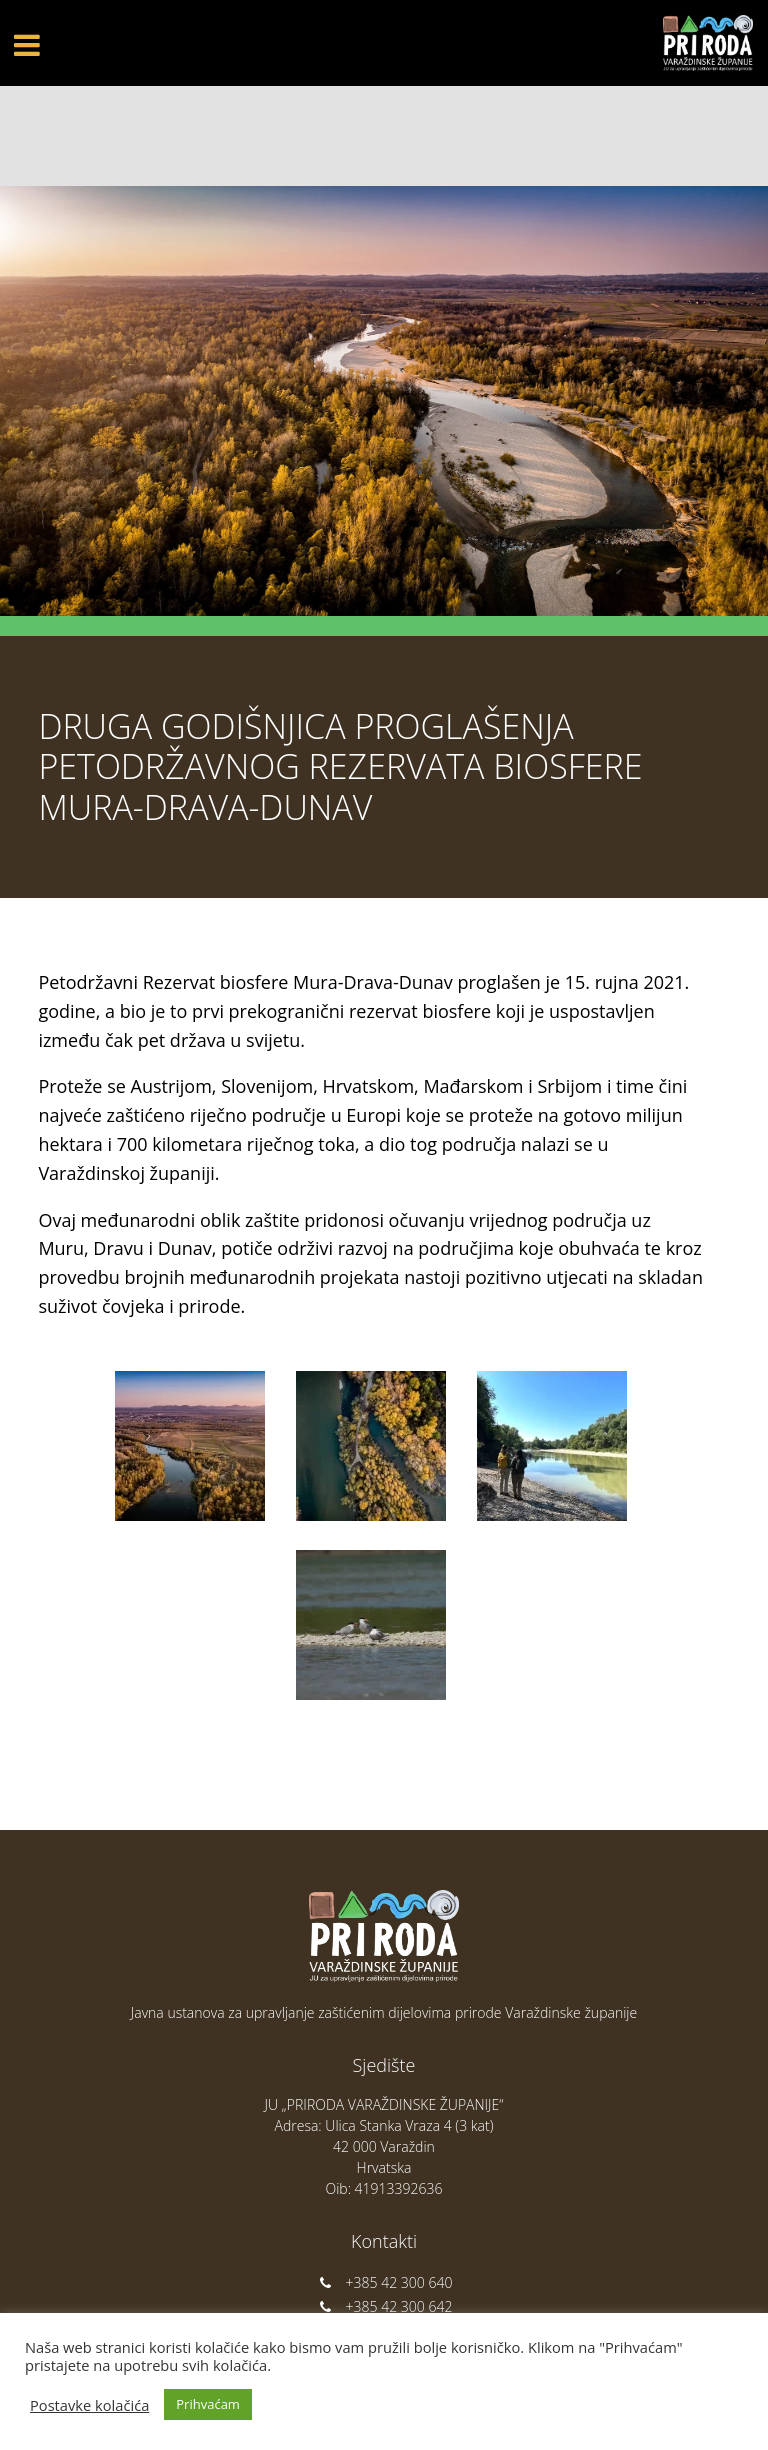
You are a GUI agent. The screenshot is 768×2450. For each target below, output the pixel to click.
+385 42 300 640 (384, 2282)
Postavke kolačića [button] (89, 2405)
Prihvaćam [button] (208, 2404)
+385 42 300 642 (384, 2306)
